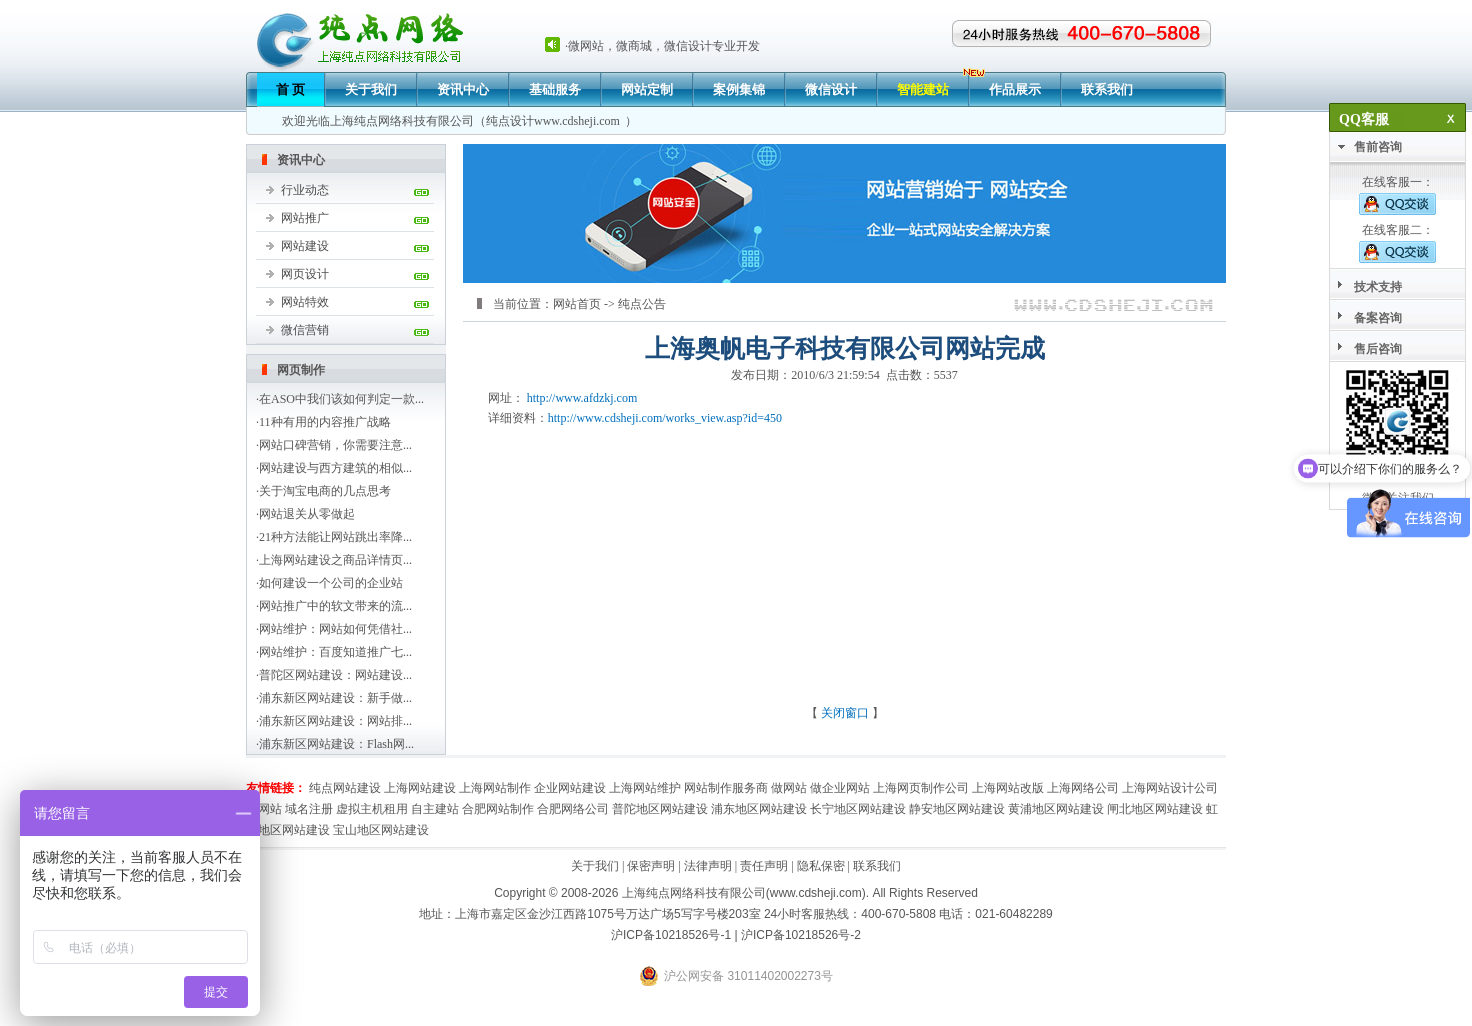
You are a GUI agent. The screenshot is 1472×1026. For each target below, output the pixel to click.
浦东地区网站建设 (759, 809)
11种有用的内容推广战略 (325, 422)
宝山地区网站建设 (381, 830)
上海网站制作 (495, 788)
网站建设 (305, 246)
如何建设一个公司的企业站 (331, 583)
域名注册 (309, 809)
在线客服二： (1397, 243)
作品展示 (1015, 89)
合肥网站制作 (498, 809)
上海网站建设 (420, 788)
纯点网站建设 (345, 788)
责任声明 (764, 866)
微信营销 (305, 330)
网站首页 (577, 304)
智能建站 (923, 89)
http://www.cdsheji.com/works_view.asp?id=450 (665, 418)
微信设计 (831, 89)
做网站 (789, 788)
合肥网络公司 (573, 809)
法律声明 (708, 866)
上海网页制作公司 (921, 788)
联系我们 (1107, 89)
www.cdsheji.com (577, 121)
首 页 (290, 89)
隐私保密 (821, 866)
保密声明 (651, 866)
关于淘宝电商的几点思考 (325, 491)
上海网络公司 (1083, 788)
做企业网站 (840, 788)
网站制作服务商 (726, 788)
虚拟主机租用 (372, 809)
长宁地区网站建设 (858, 809)
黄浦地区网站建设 (1056, 809)
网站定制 (647, 89)
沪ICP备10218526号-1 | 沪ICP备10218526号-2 (736, 935)
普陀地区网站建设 (660, 809)
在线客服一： (1397, 195)
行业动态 (305, 190)
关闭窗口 (845, 713)
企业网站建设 (570, 788)
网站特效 (305, 302)
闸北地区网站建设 (1155, 809)
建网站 (264, 809)
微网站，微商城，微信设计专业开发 (664, 46)
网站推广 (305, 218)
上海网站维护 (645, 788)
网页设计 (305, 274)
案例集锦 (739, 89)
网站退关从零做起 (307, 514)
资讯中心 (463, 89)
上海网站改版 (1008, 788)
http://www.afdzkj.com (582, 398)
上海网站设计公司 (1170, 788)
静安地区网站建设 (957, 809)
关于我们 (371, 89)
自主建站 (435, 809)
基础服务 (555, 89)
